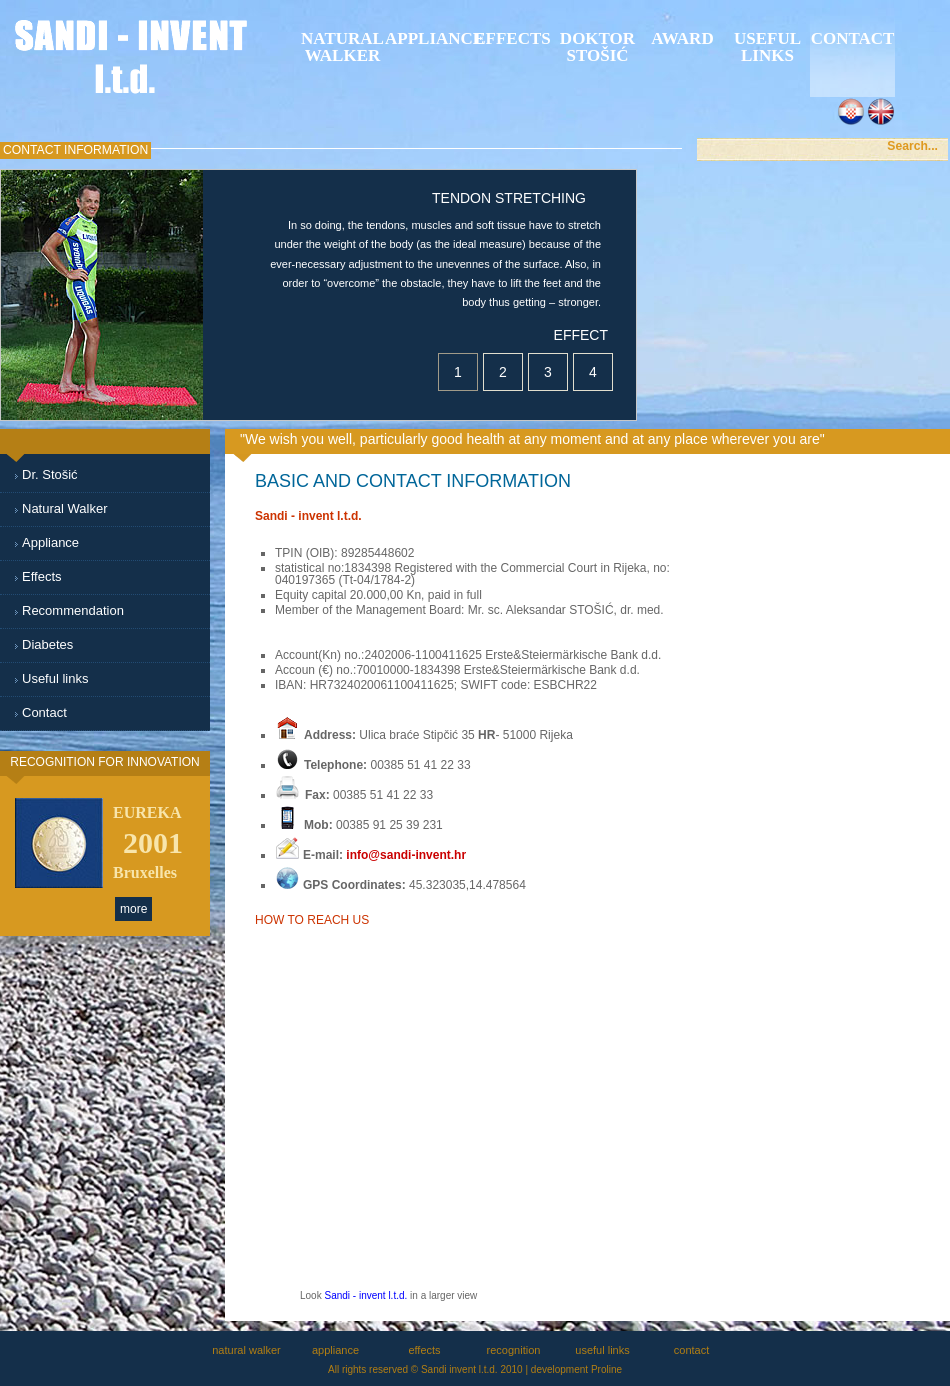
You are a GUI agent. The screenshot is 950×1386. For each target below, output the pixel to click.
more (133, 909)
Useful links (767, 47)
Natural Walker (64, 508)
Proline (606, 1369)
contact (691, 1350)
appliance (427, 38)
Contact (44, 712)
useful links (602, 1350)
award (682, 38)
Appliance (50, 542)
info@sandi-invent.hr (406, 855)
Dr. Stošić (50, 474)
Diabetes (47, 644)
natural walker (342, 47)
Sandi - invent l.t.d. (365, 1295)
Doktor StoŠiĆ (597, 47)
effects (512, 38)
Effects (42, 576)
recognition (514, 1350)
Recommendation (73, 610)
